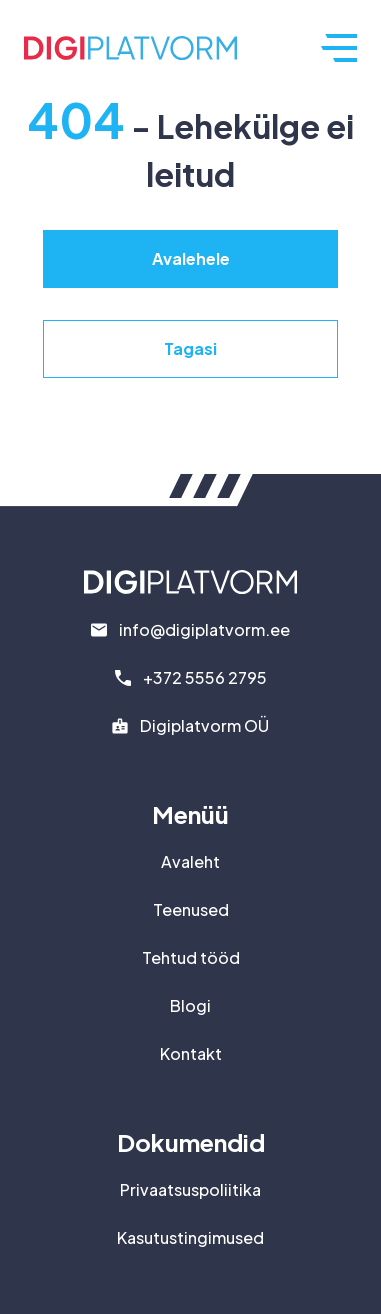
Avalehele (191, 258)
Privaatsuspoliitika (190, 1189)
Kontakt (191, 1053)
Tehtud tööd (191, 957)
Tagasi (190, 348)
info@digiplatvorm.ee (204, 629)
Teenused (191, 909)
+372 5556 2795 (205, 677)
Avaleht (190, 861)
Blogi (190, 1005)
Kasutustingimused (190, 1237)
